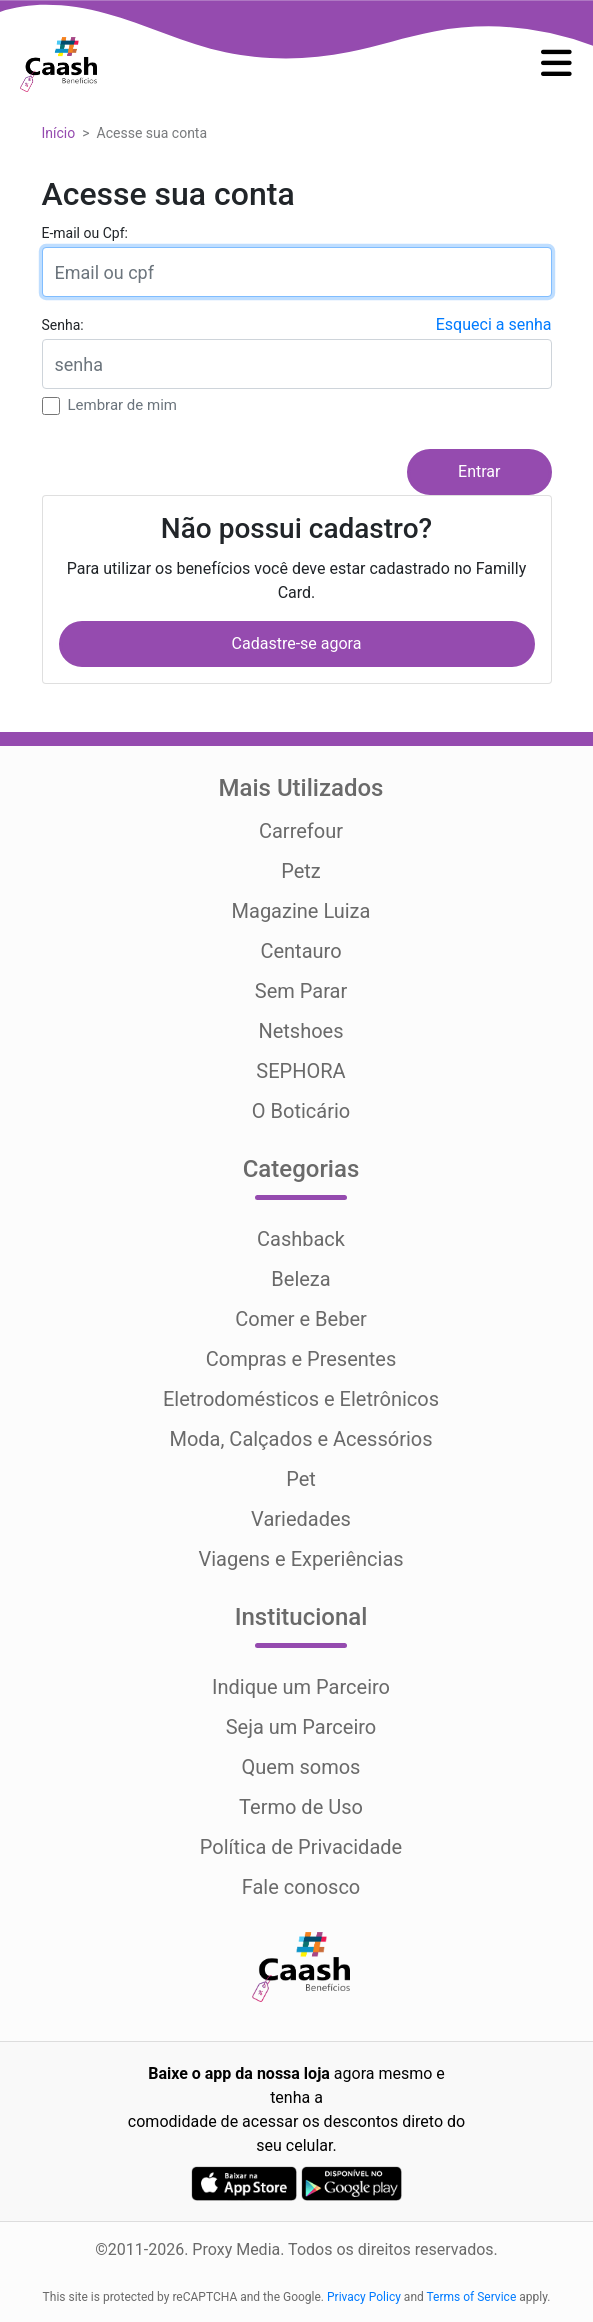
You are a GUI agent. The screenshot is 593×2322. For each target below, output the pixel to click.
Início (59, 133)
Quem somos (301, 1767)
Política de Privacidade (301, 1847)
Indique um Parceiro (301, 1687)
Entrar (479, 471)
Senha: (63, 325)
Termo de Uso (301, 1807)
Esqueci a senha (494, 324)
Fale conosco (301, 1887)
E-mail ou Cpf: (85, 233)
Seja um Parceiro (301, 1727)
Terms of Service (472, 2297)
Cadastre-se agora (297, 643)
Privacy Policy (364, 2297)
